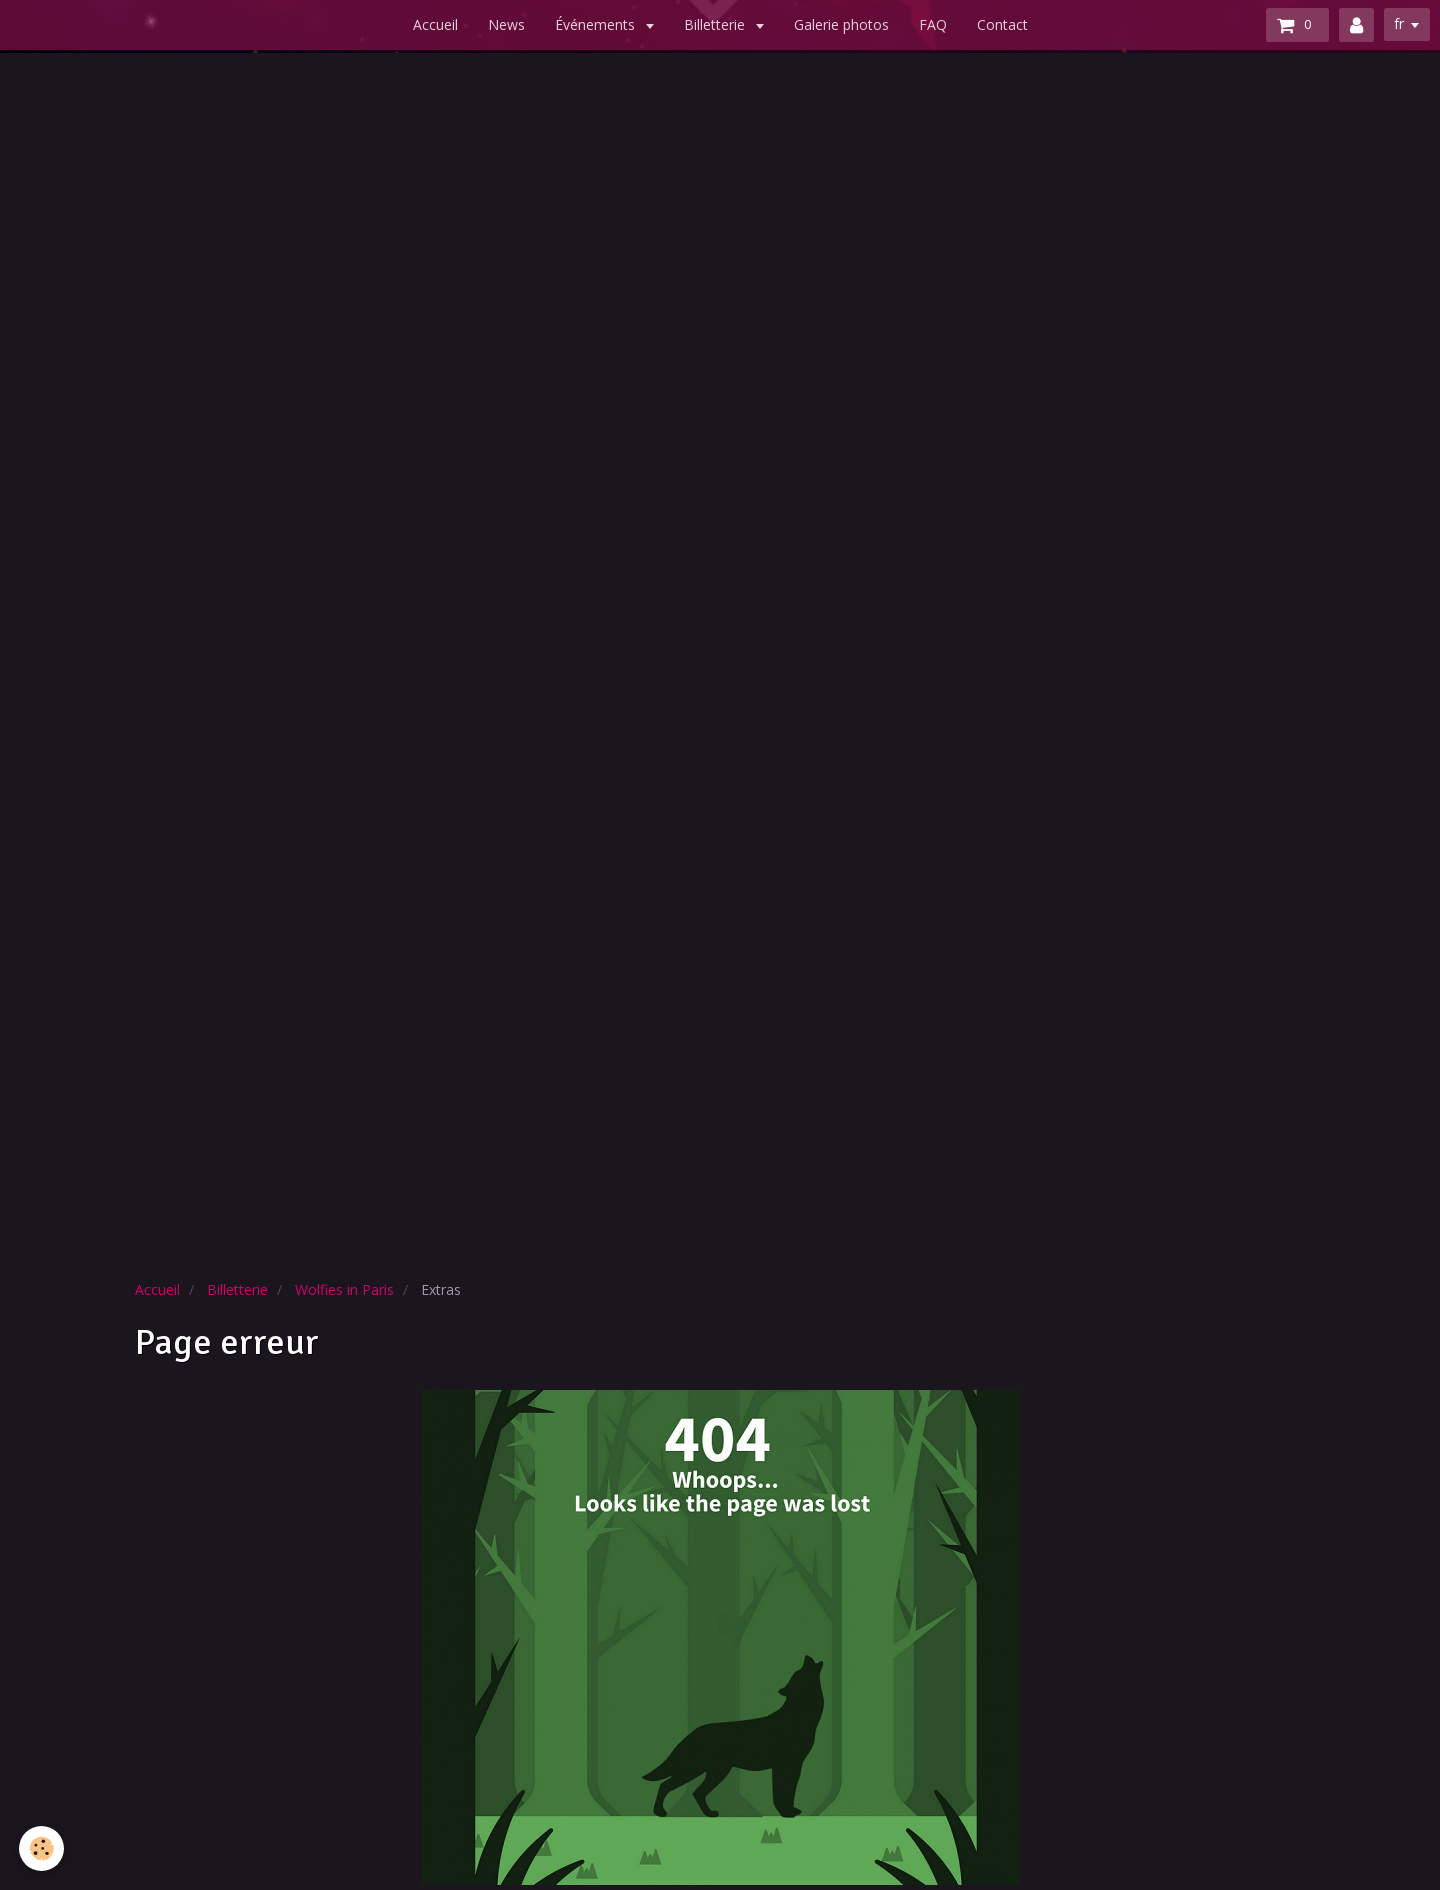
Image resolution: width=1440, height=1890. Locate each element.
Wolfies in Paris (344, 1289)
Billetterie (716, 24)
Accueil (435, 24)
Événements (597, 24)
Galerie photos (841, 24)
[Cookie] (42, 1848)
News (506, 24)
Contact (1002, 24)
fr (1399, 23)
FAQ (933, 24)
